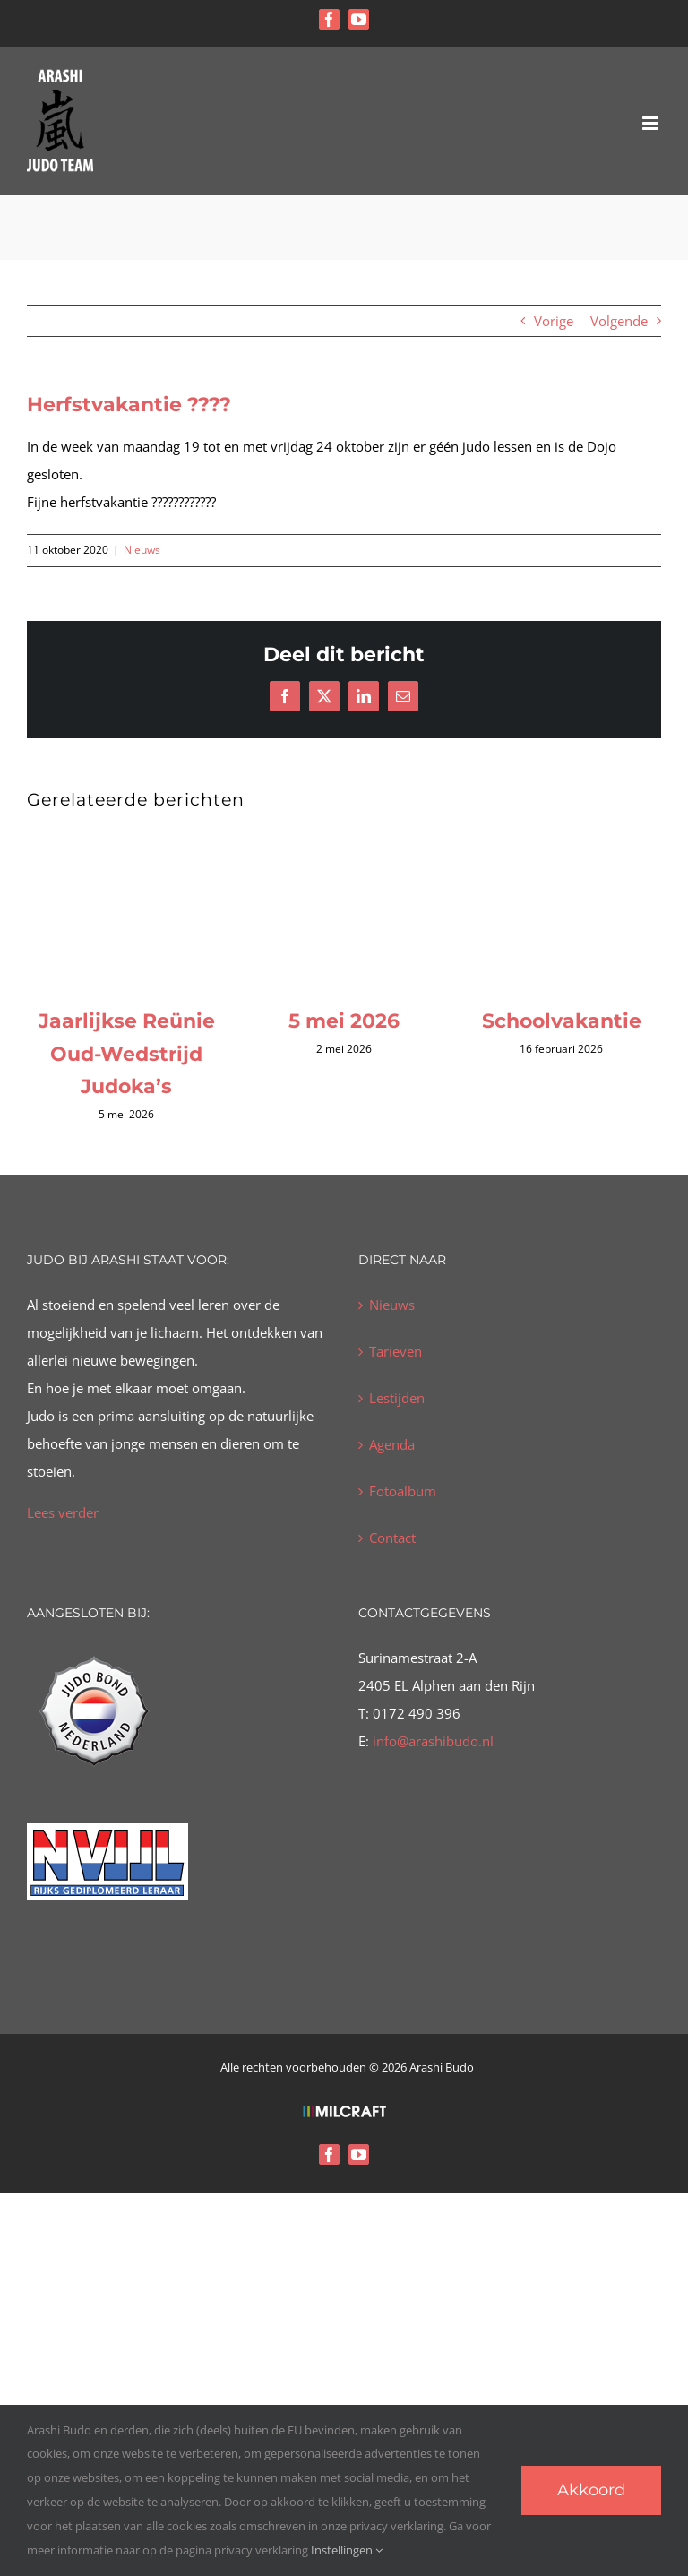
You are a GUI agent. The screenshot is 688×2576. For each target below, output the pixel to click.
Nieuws (142, 549)
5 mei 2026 (344, 1021)
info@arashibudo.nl (431, 1741)
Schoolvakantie (561, 1021)
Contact (392, 1537)
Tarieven (395, 1351)
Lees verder (63, 1512)
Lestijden (397, 1398)
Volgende (619, 321)
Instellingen (347, 2550)
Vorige (553, 321)
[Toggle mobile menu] (651, 123)
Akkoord (591, 2490)
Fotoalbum (402, 1491)
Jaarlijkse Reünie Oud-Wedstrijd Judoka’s (127, 1053)
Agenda (392, 1444)
